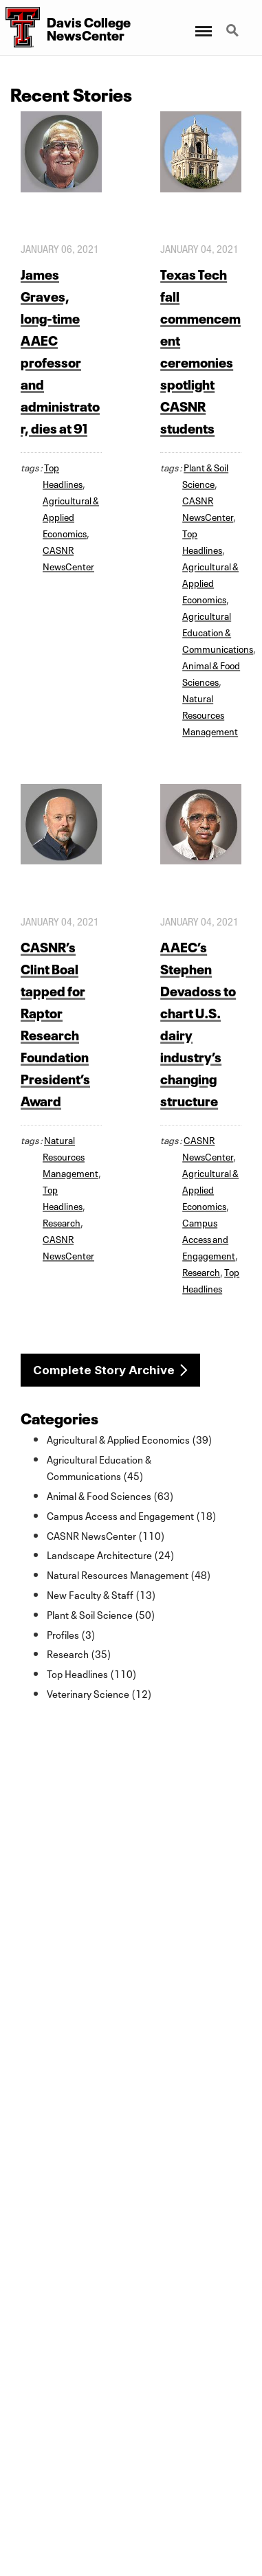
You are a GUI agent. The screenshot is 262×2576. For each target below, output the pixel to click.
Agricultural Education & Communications (217, 631)
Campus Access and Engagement (208, 1238)
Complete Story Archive (104, 1370)
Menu (202, 24)
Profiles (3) (71, 1634)
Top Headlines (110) (92, 1673)
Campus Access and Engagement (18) (132, 1515)
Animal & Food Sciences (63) (110, 1495)
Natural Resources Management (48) (129, 1574)
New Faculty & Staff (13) (101, 1594)
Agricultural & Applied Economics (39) (129, 1438)
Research (61, 1222)
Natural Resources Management (210, 714)
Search (234, 31)
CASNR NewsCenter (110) (106, 1535)
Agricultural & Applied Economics (71, 516)
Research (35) (79, 1653)
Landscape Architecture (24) (111, 1554)
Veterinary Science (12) (99, 1693)
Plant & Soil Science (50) (101, 1614)
